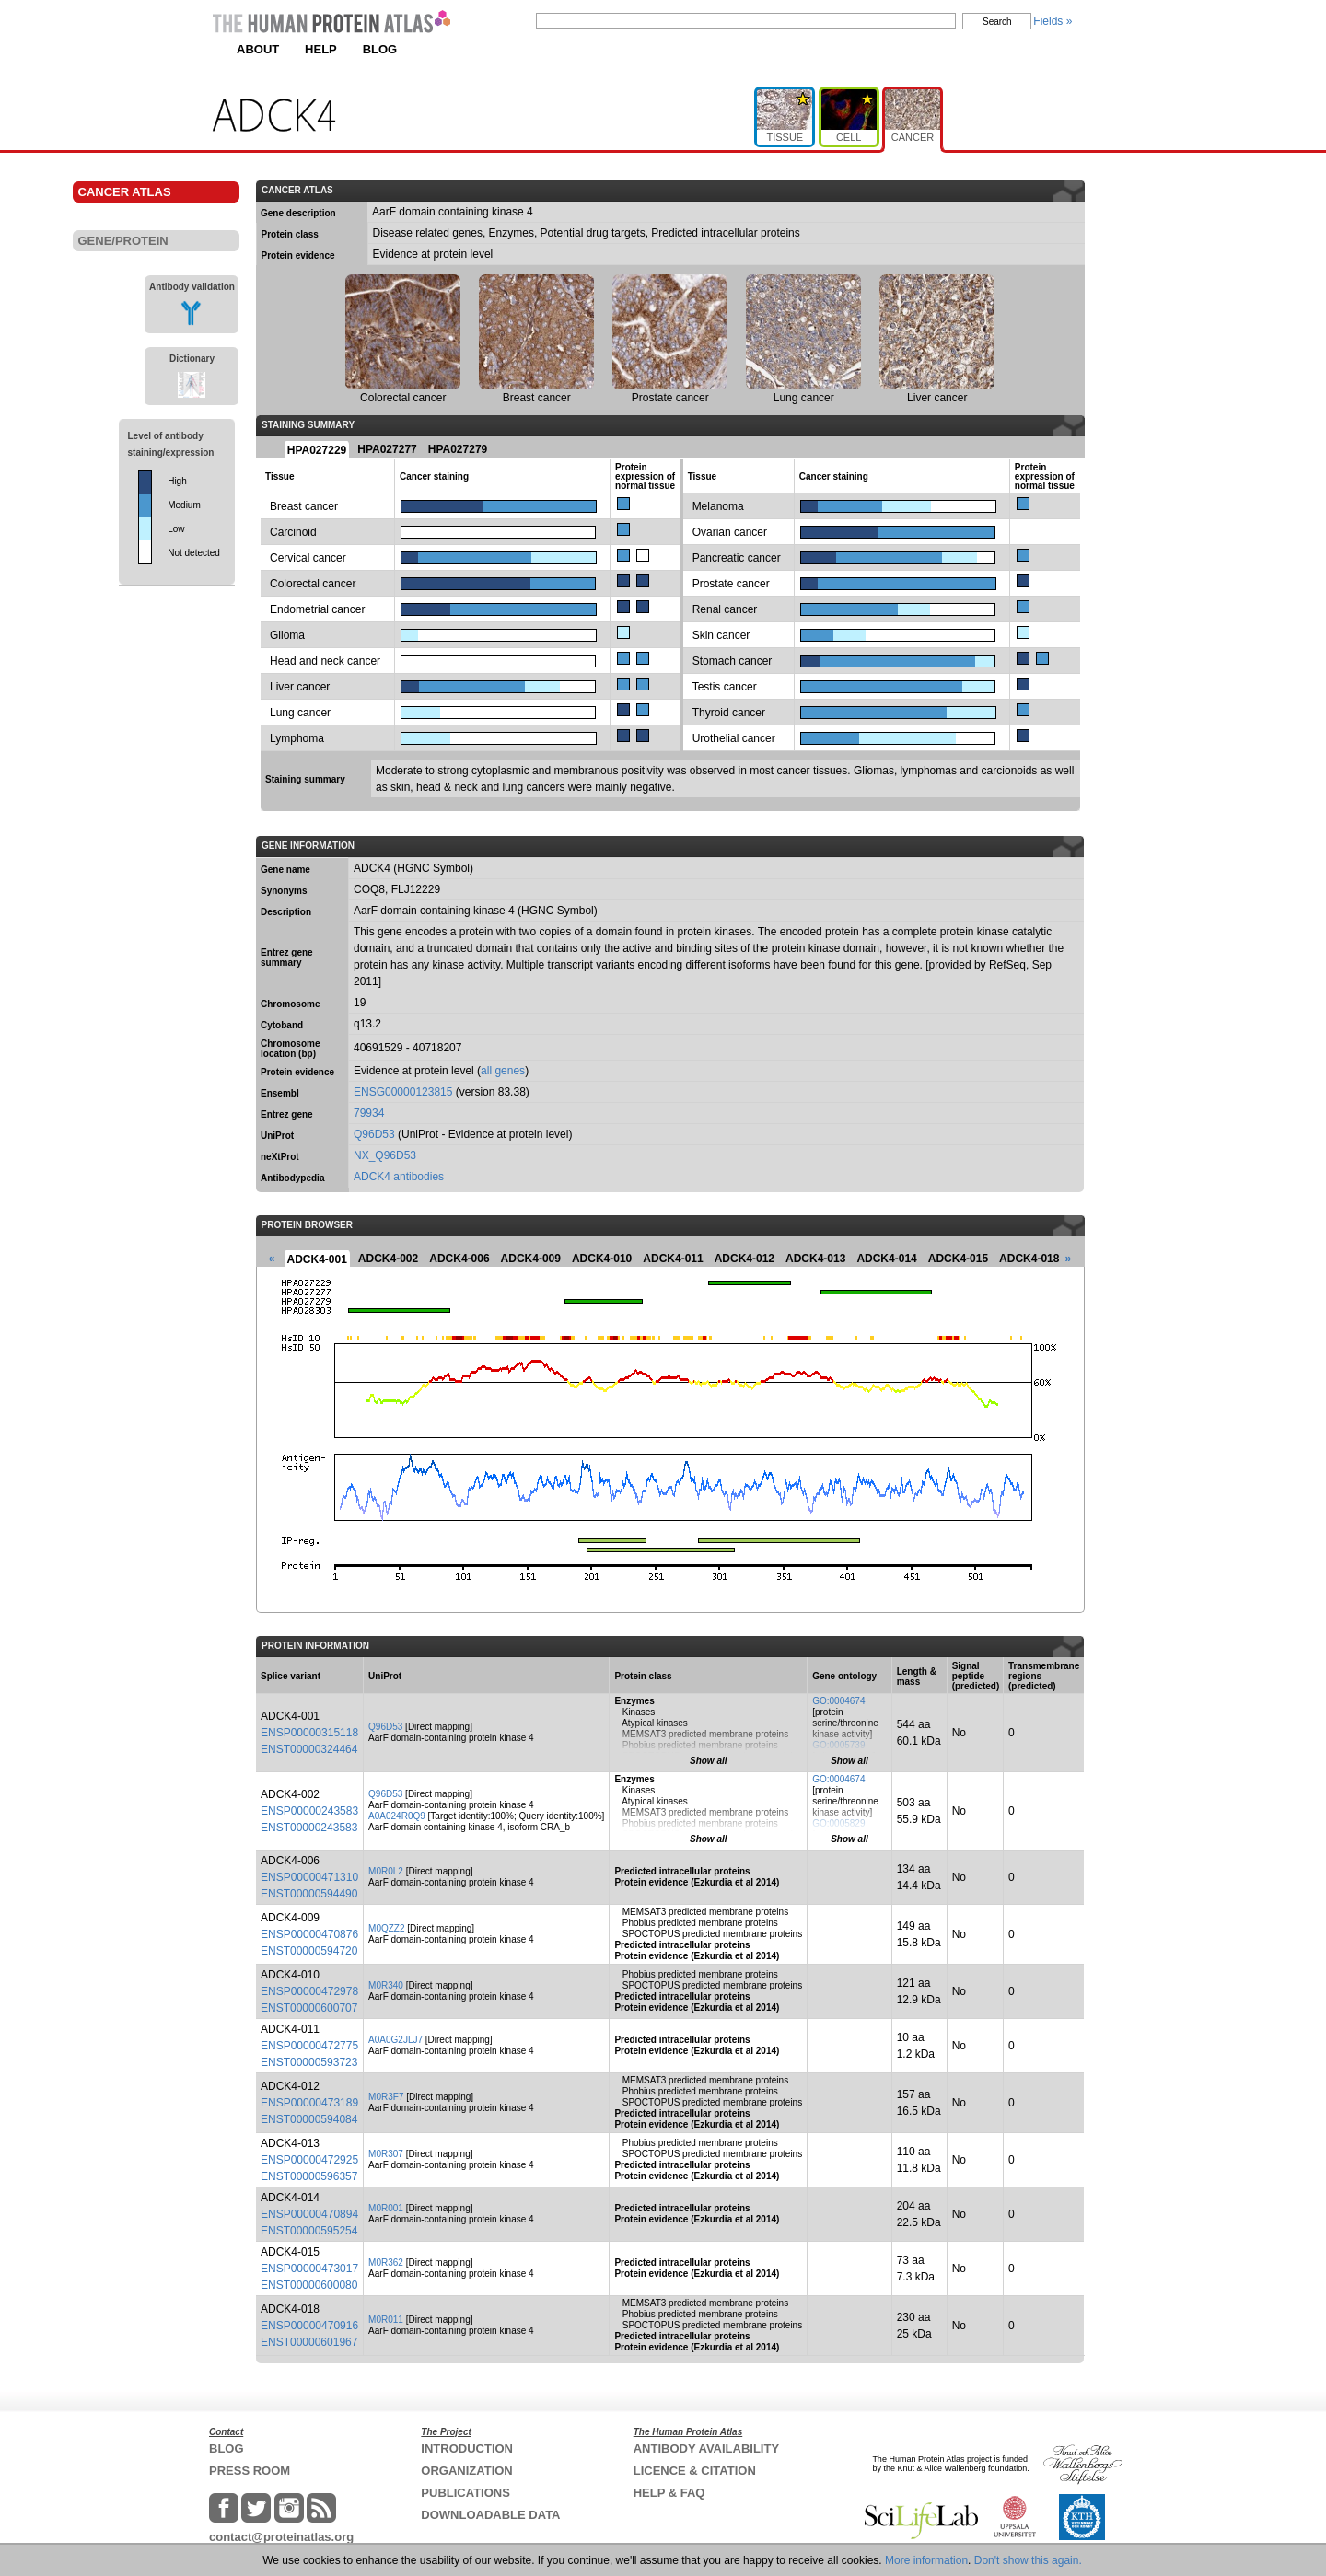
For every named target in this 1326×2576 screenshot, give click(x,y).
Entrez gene (287, 1114)
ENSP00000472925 (309, 2159)
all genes (503, 1070)
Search (997, 22)
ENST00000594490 (309, 1893)
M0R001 (385, 2208)
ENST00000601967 (309, 2342)
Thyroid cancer (728, 712)
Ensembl (280, 1093)
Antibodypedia (292, 1178)
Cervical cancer (308, 557)
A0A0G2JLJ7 (395, 2040)
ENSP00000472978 (309, 1991)
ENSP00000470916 (309, 2325)
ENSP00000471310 (309, 1877)
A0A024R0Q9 (396, 1816)
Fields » (1052, 21)
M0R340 (385, 1985)
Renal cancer (725, 609)
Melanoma (718, 506)
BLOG (380, 49)
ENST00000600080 (309, 2285)
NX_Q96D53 (385, 1155)
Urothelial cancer (733, 738)
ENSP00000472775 (309, 2045)
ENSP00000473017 (309, 2268)
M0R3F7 (385, 2097)
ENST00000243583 (309, 1827)
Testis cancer (724, 686)
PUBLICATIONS (465, 2493)
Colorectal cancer (312, 583)
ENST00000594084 (309, 2119)
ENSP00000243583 (309, 1810)
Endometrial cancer (317, 609)
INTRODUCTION (467, 2448)
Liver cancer (300, 686)
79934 (369, 1113)
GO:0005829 (838, 1823)
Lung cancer (300, 712)
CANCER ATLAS (124, 192)
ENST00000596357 (309, 2176)
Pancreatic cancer (736, 557)
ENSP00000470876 (309, 1934)
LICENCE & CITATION (695, 2470)
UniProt (277, 1136)
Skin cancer (721, 635)
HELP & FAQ (669, 2493)
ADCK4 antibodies (399, 1176)
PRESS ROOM (249, 2470)
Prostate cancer (731, 583)
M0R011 (385, 2320)
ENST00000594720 (309, 1950)
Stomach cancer (732, 661)
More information (926, 2560)
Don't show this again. (1028, 2560)
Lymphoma (297, 738)
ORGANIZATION (466, 2470)
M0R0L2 (385, 1871)
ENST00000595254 (309, 2230)
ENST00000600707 (309, 2008)
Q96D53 (374, 1134)
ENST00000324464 (309, 1749)
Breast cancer (304, 506)
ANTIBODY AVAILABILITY (706, 2448)
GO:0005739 (838, 1745)
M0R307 (385, 2154)
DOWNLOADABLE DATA (490, 2515)
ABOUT (258, 49)
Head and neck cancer (325, 661)
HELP (321, 49)
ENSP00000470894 (309, 2214)
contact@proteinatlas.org (281, 2537)
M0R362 (385, 2262)
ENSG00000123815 (403, 1091)
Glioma (287, 635)
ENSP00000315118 (309, 1732)
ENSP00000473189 (309, 2102)
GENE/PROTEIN (123, 241)
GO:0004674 (838, 1701)
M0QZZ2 (386, 1928)
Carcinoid (293, 532)
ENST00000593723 (309, 2062)
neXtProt (280, 1157)
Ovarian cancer (729, 532)
